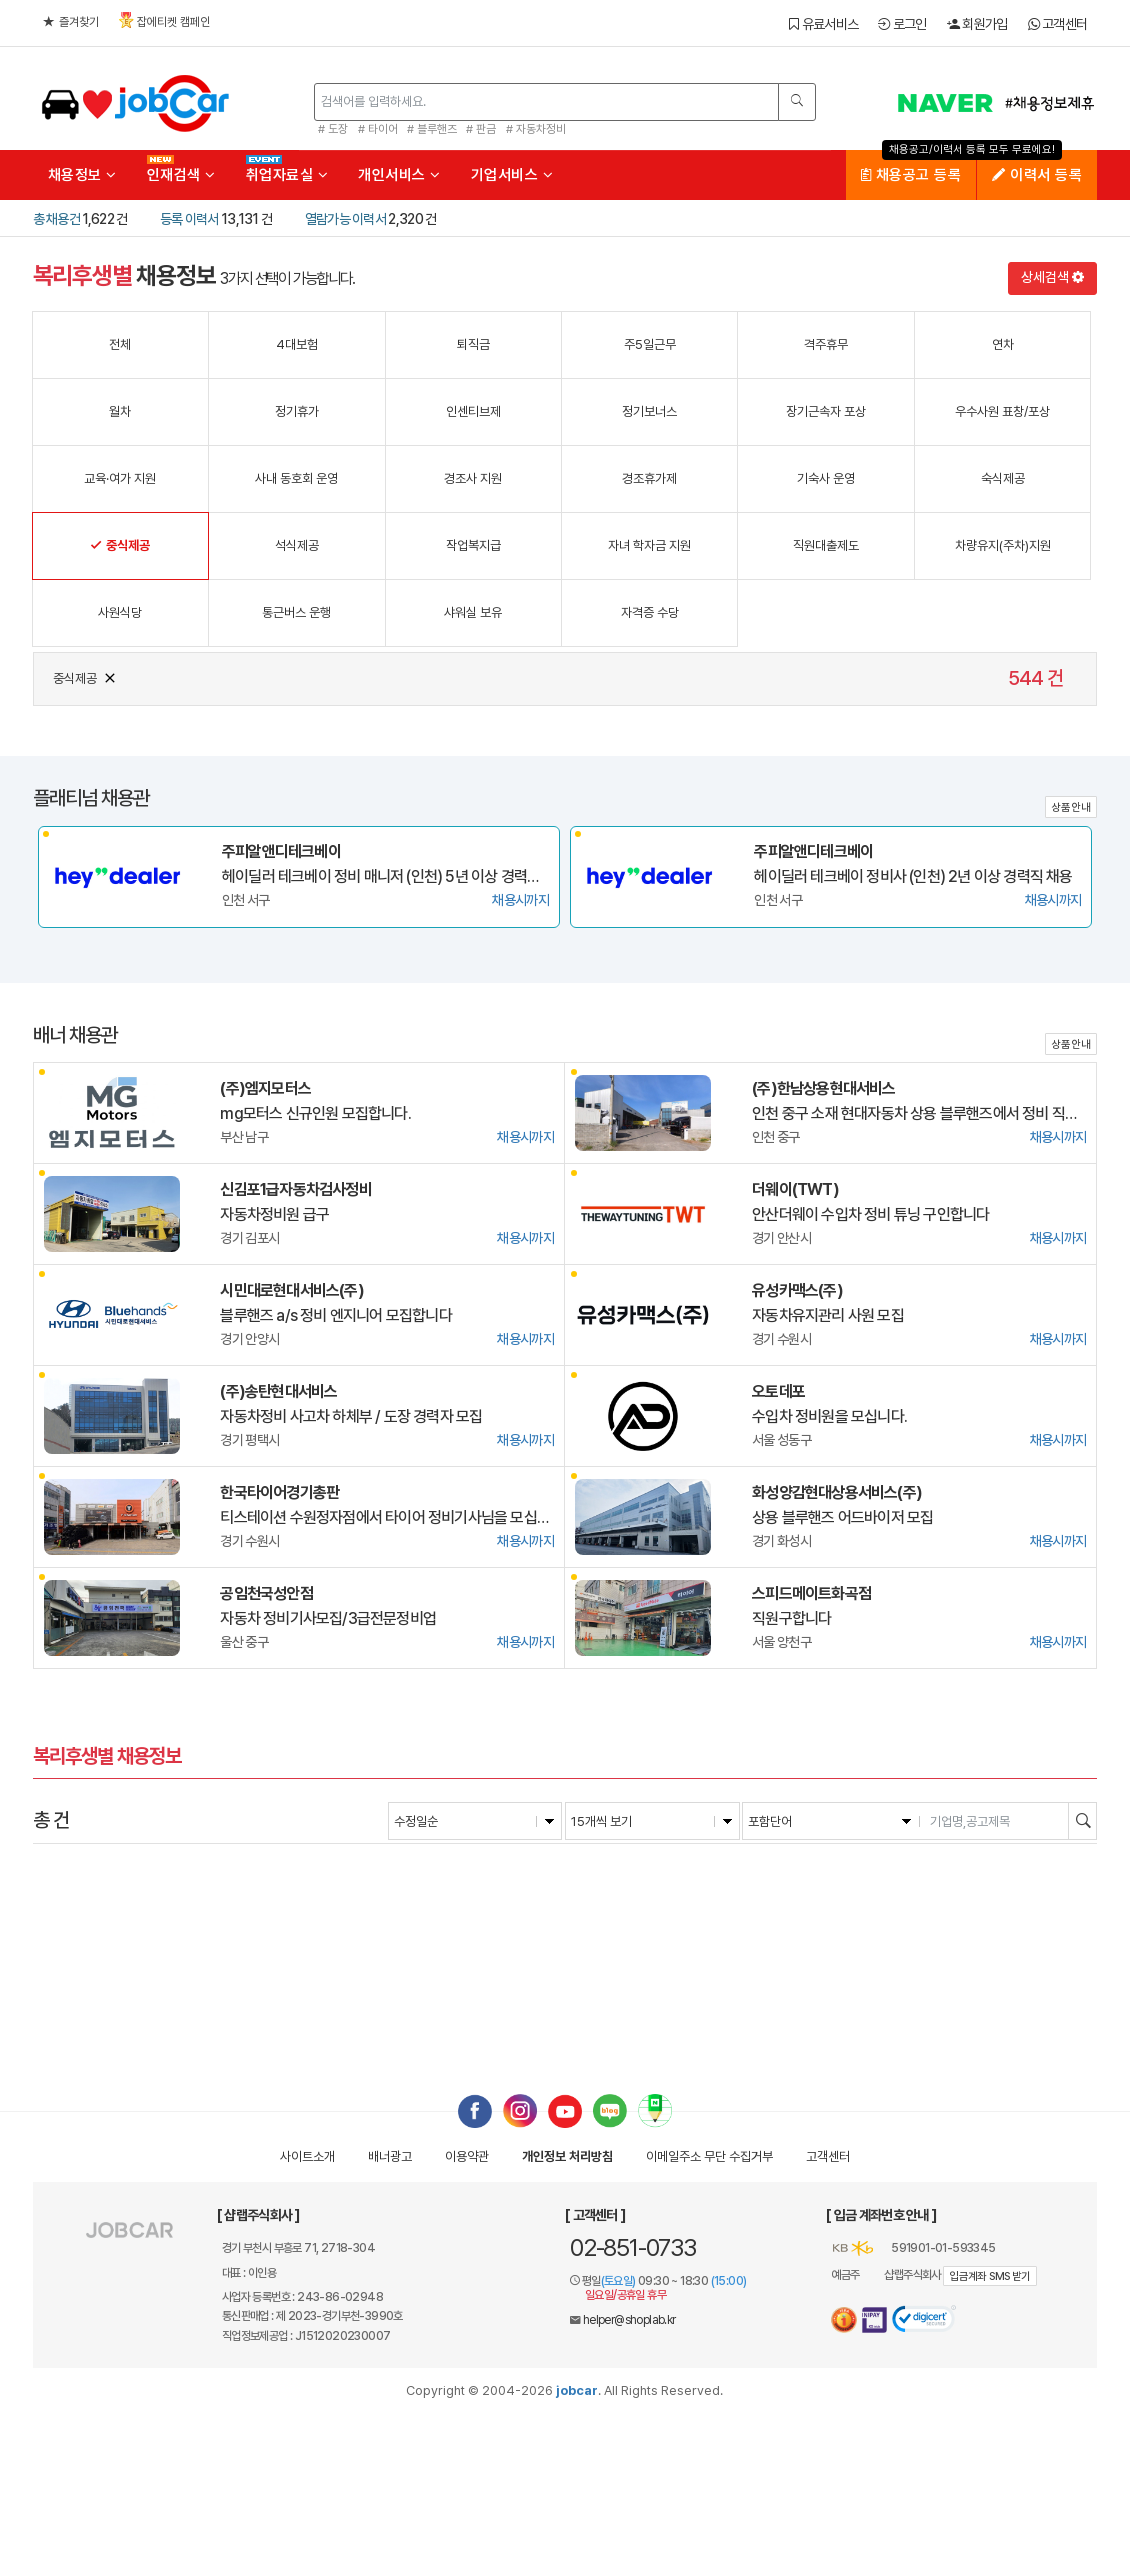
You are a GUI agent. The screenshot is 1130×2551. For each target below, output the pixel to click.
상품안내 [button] (1071, 807)
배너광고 (390, 2156)
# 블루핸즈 (432, 129)
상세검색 (1052, 277)
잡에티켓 (164, 20)
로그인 (902, 24)
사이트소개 (307, 2156)
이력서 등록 (1037, 175)
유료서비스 (823, 24)
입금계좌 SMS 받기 (989, 2276)
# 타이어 (378, 129)
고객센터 (1058, 24)
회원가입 (977, 24)
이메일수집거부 (709, 2156)
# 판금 (481, 129)
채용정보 (82, 175)
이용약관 (467, 2156)
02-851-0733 (633, 2247)
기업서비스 (512, 175)
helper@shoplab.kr (629, 2320)
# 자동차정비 (536, 129)
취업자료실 (287, 175)
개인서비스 (399, 175)
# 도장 (333, 129)
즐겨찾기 (71, 22)
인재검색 (181, 175)
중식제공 (85, 676)
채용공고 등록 (911, 175)
